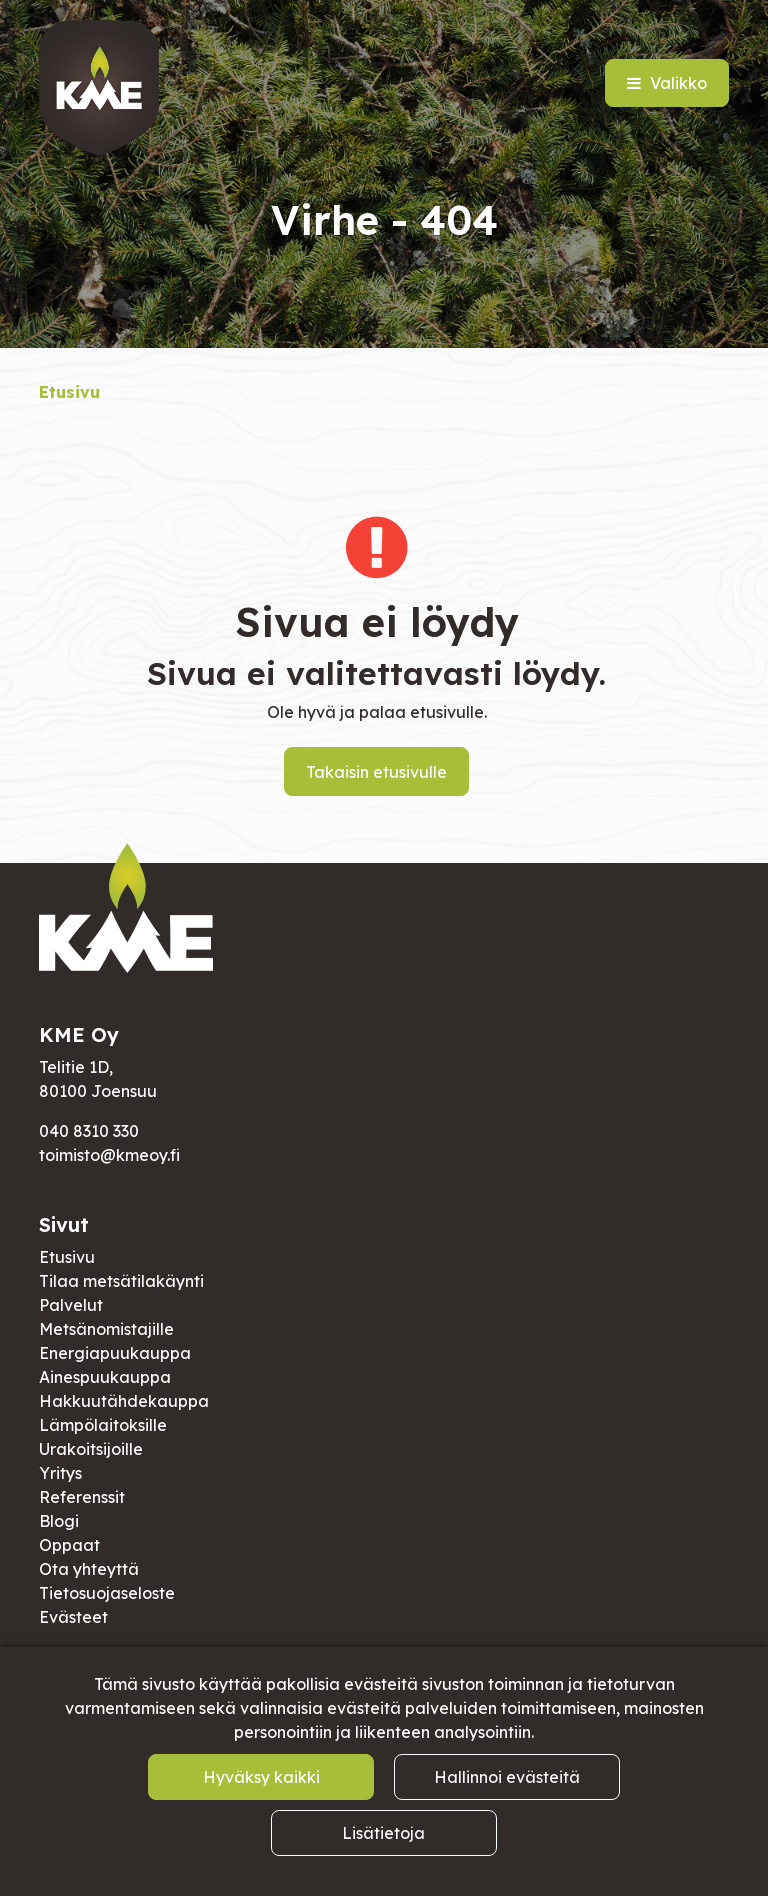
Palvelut (71, 1305)
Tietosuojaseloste (107, 1593)
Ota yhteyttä (89, 1569)
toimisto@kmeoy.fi (109, 1155)
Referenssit (82, 1497)
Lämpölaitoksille (103, 1425)
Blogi (59, 1521)
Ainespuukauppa (105, 1377)
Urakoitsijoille (91, 1449)
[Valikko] (667, 83)
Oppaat (69, 1545)
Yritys (60, 1473)
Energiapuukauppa (115, 1353)
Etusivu (67, 1257)
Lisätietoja (383, 1833)
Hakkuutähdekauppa (124, 1401)
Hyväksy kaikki (261, 1777)
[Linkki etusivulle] (99, 88)
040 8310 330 (89, 1131)
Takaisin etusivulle (376, 772)
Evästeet (73, 1617)
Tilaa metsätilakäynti (121, 1281)
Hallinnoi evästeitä (507, 1777)
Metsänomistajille (106, 1329)
